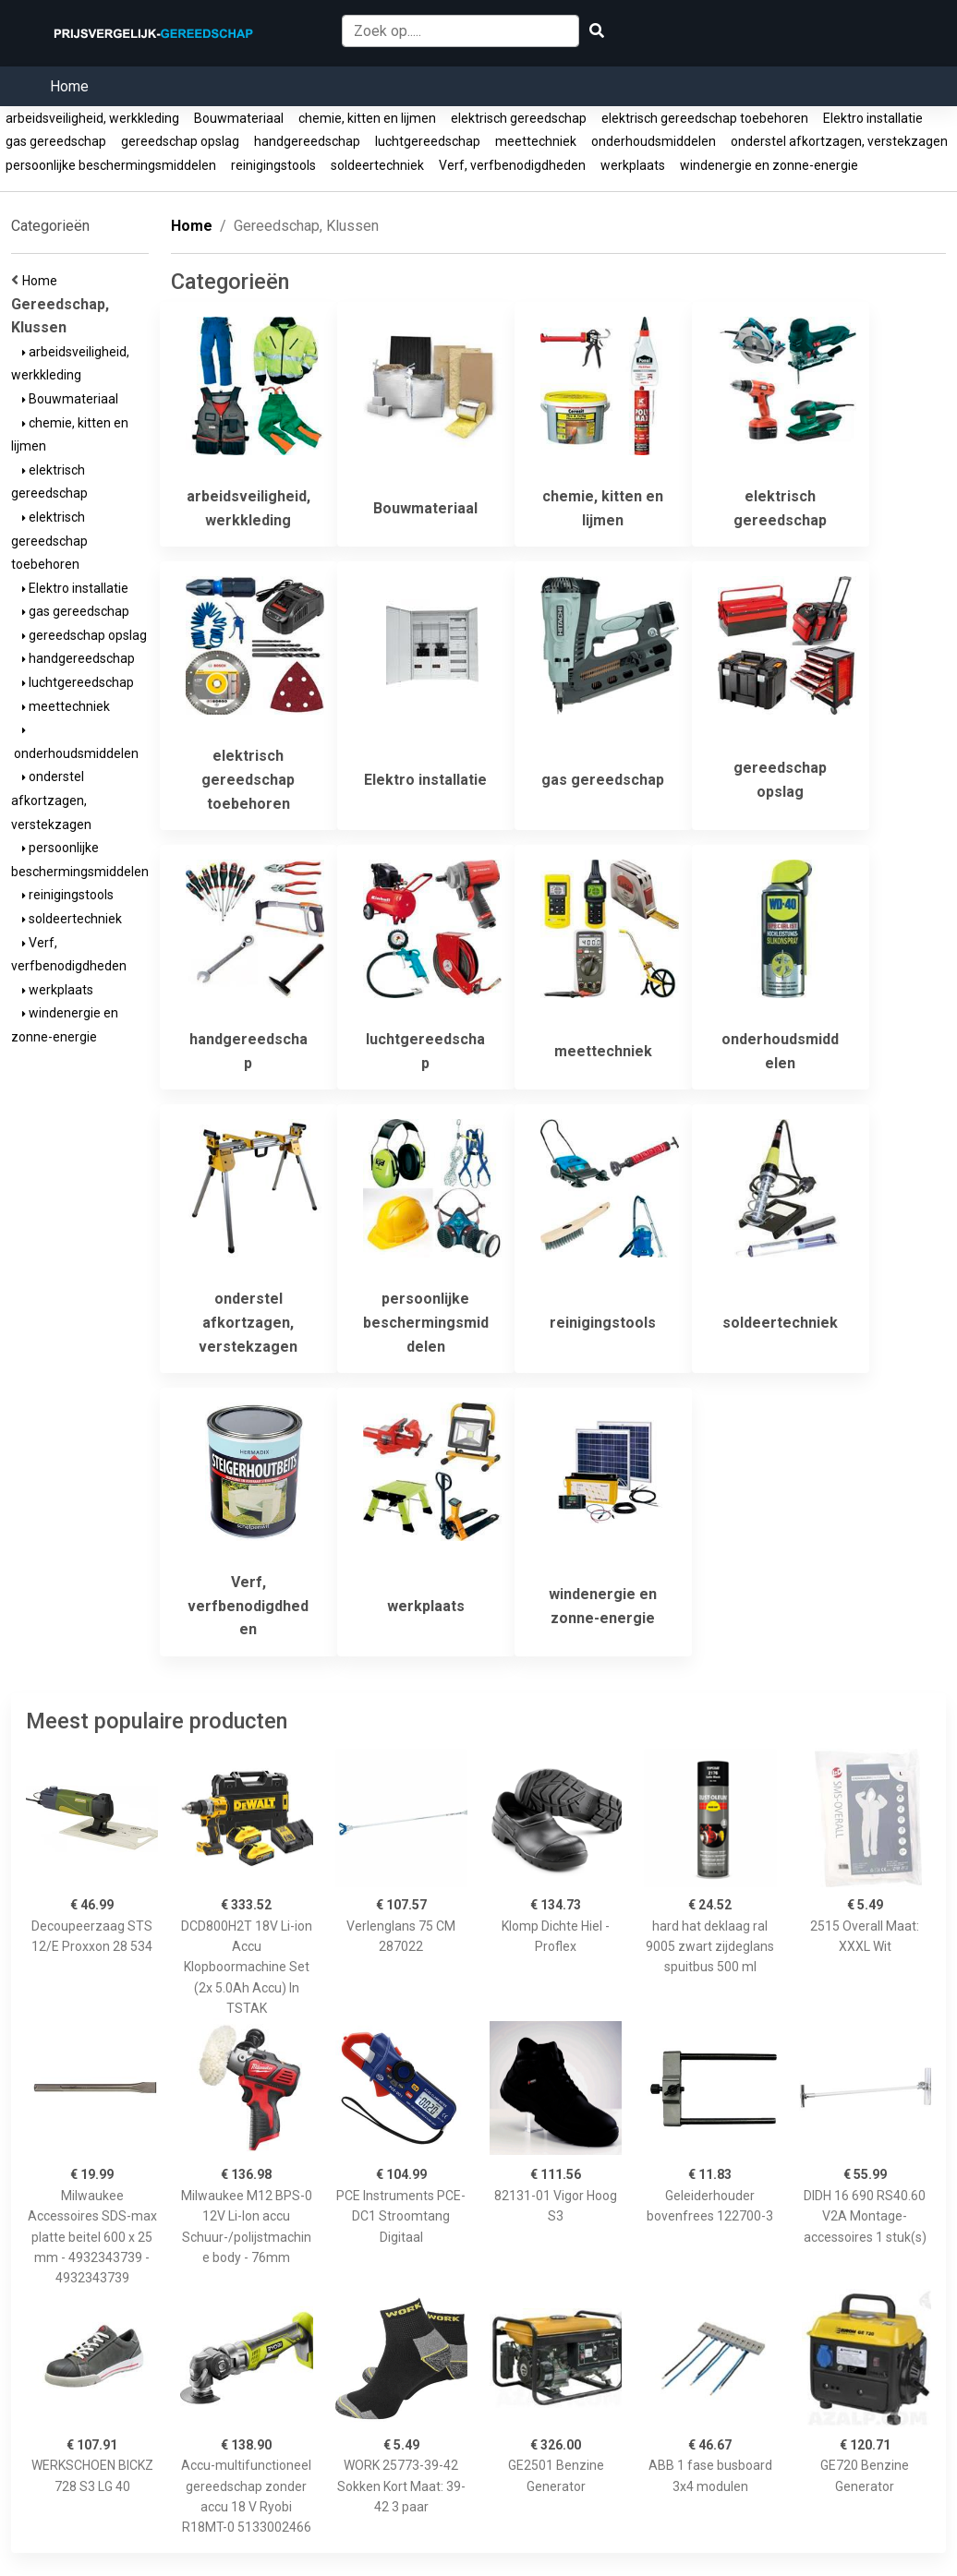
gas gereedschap (56, 141)
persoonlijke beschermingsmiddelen (111, 165)
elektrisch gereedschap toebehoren (705, 118)
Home (69, 86)
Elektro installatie (873, 118)
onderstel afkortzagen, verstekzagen (839, 141)
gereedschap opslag (180, 141)
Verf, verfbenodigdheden (512, 165)
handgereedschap (307, 141)
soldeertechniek (377, 165)
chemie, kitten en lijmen (367, 118)
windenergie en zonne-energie (769, 165)
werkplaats (633, 165)
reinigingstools (273, 165)
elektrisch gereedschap (518, 118)
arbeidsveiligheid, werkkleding (92, 118)
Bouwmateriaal (238, 118)
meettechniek (536, 141)
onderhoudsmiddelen (653, 141)
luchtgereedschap (427, 141)
